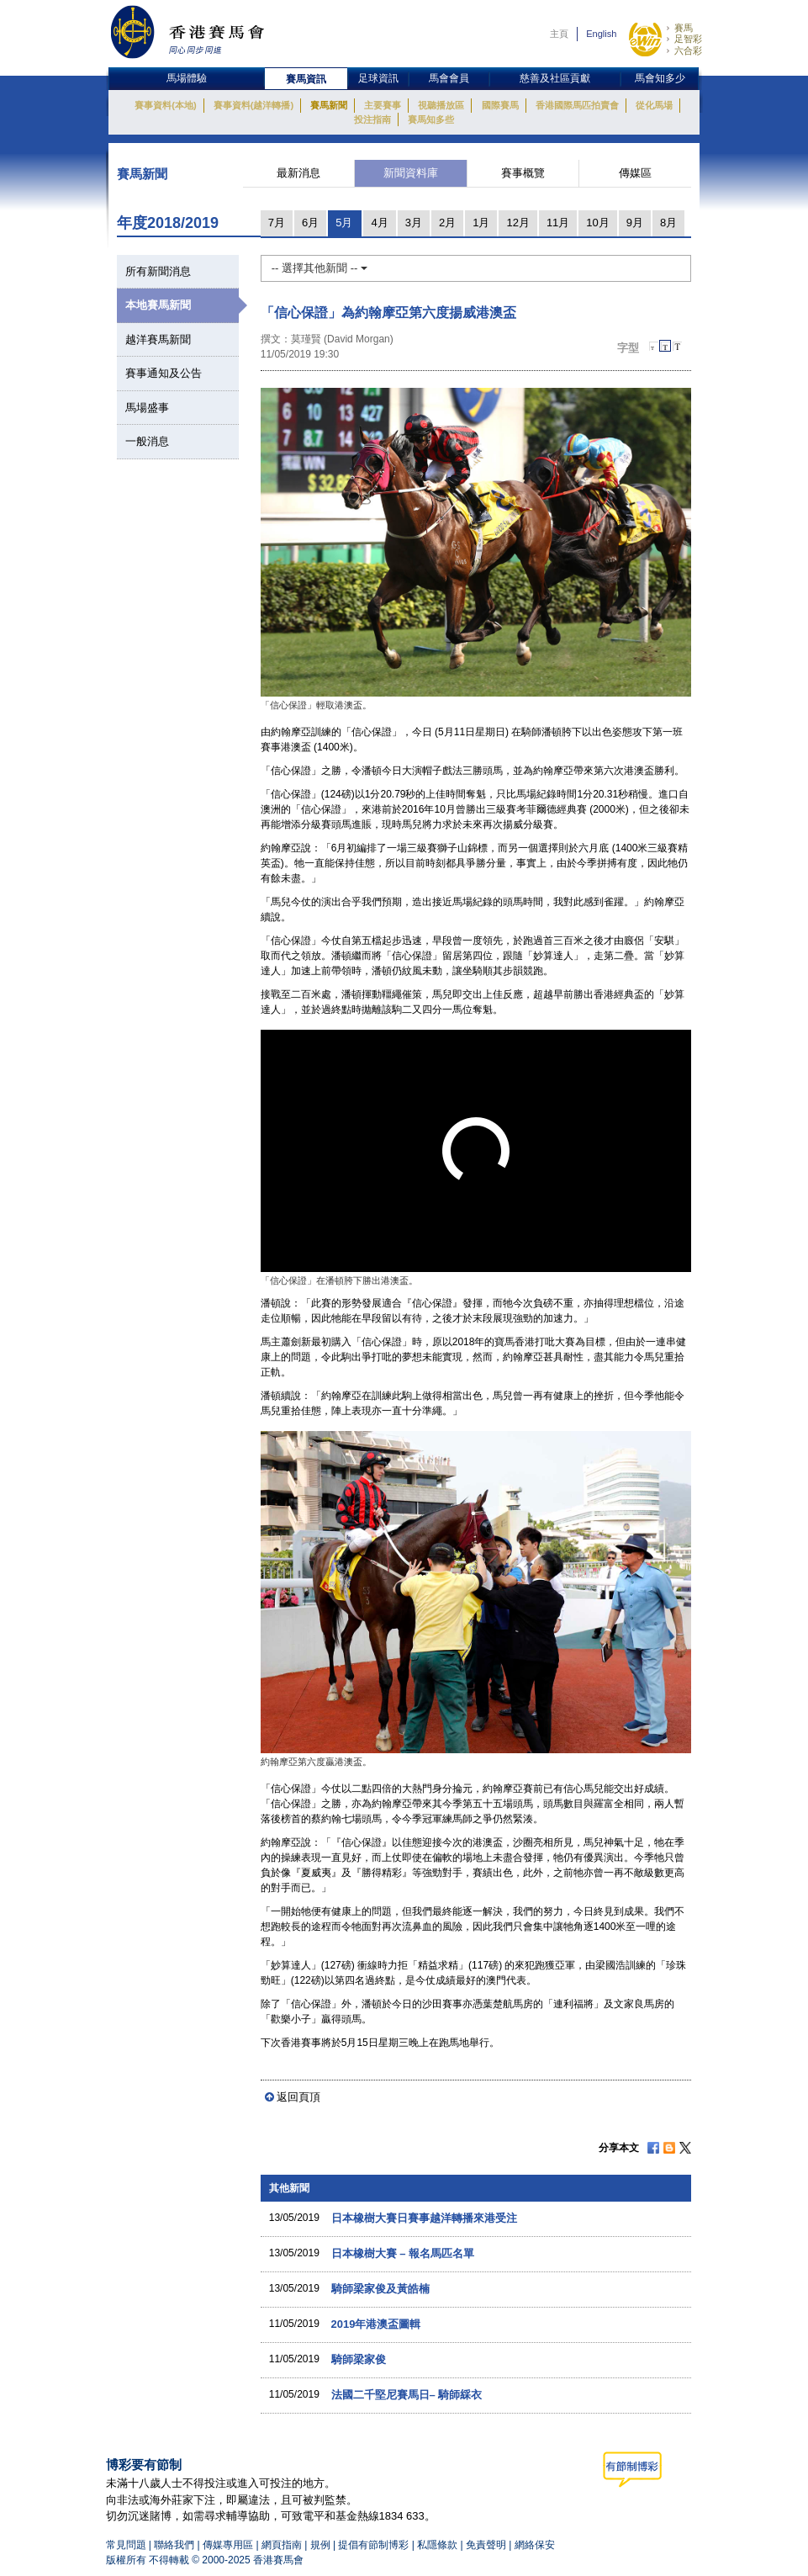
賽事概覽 (523, 173)
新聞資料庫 (410, 173)
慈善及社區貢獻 (555, 78)
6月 (310, 222)
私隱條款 (437, 2545)
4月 (379, 222)
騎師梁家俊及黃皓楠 (380, 2288)
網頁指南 (281, 2545)
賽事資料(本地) (165, 105)
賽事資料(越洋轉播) (253, 105)
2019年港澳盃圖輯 (376, 2324)
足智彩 (688, 39)
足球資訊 (378, 78)
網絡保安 (535, 2545)
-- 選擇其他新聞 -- (319, 268)
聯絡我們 (174, 2545)
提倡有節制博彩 (373, 2545)
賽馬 (683, 28)
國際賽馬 (500, 105)
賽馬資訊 (306, 79)
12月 (517, 222)
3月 (413, 222)
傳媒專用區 (228, 2545)
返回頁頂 (298, 2097)
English (601, 34)
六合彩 (688, 50)
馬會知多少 (660, 78)
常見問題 (126, 2545)
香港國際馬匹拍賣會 (577, 105)
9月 (634, 222)
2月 (447, 222)
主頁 (559, 34)
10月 (597, 222)
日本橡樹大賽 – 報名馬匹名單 (402, 2253)
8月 (668, 222)
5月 (343, 222)
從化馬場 (654, 105)
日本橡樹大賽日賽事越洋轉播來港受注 (424, 2218)
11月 (558, 222)
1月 (481, 222)
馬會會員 (449, 78)
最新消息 (298, 173)
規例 (321, 2545)
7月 (276, 222)
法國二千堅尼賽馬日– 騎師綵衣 (407, 2394)
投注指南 (372, 119)
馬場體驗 (186, 78)
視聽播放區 (441, 105)
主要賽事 (382, 105)
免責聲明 (486, 2545)
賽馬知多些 (431, 119)
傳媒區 (635, 173)
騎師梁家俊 (358, 2359)
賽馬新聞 (328, 105)
